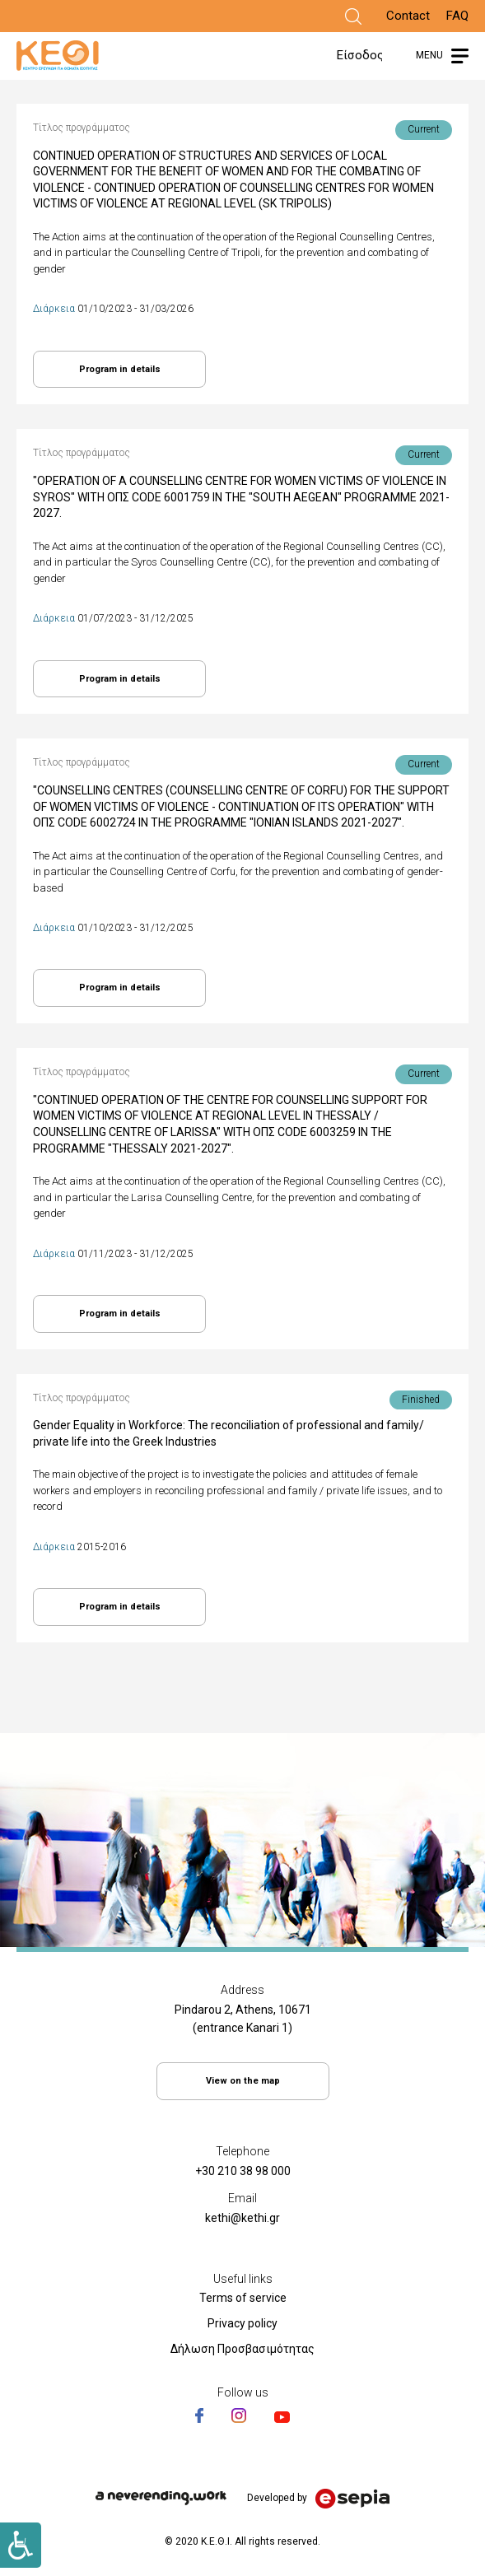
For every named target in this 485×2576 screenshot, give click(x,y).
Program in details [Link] (120, 369)
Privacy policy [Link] (242, 2323)
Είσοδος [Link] (360, 55)
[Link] (353, 16)
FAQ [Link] (457, 15)
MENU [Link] (429, 55)
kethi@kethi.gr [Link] (242, 2217)
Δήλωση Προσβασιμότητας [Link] (242, 2348)
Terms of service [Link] (243, 2297)
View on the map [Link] (243, 2080)
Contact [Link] (408, 15)
